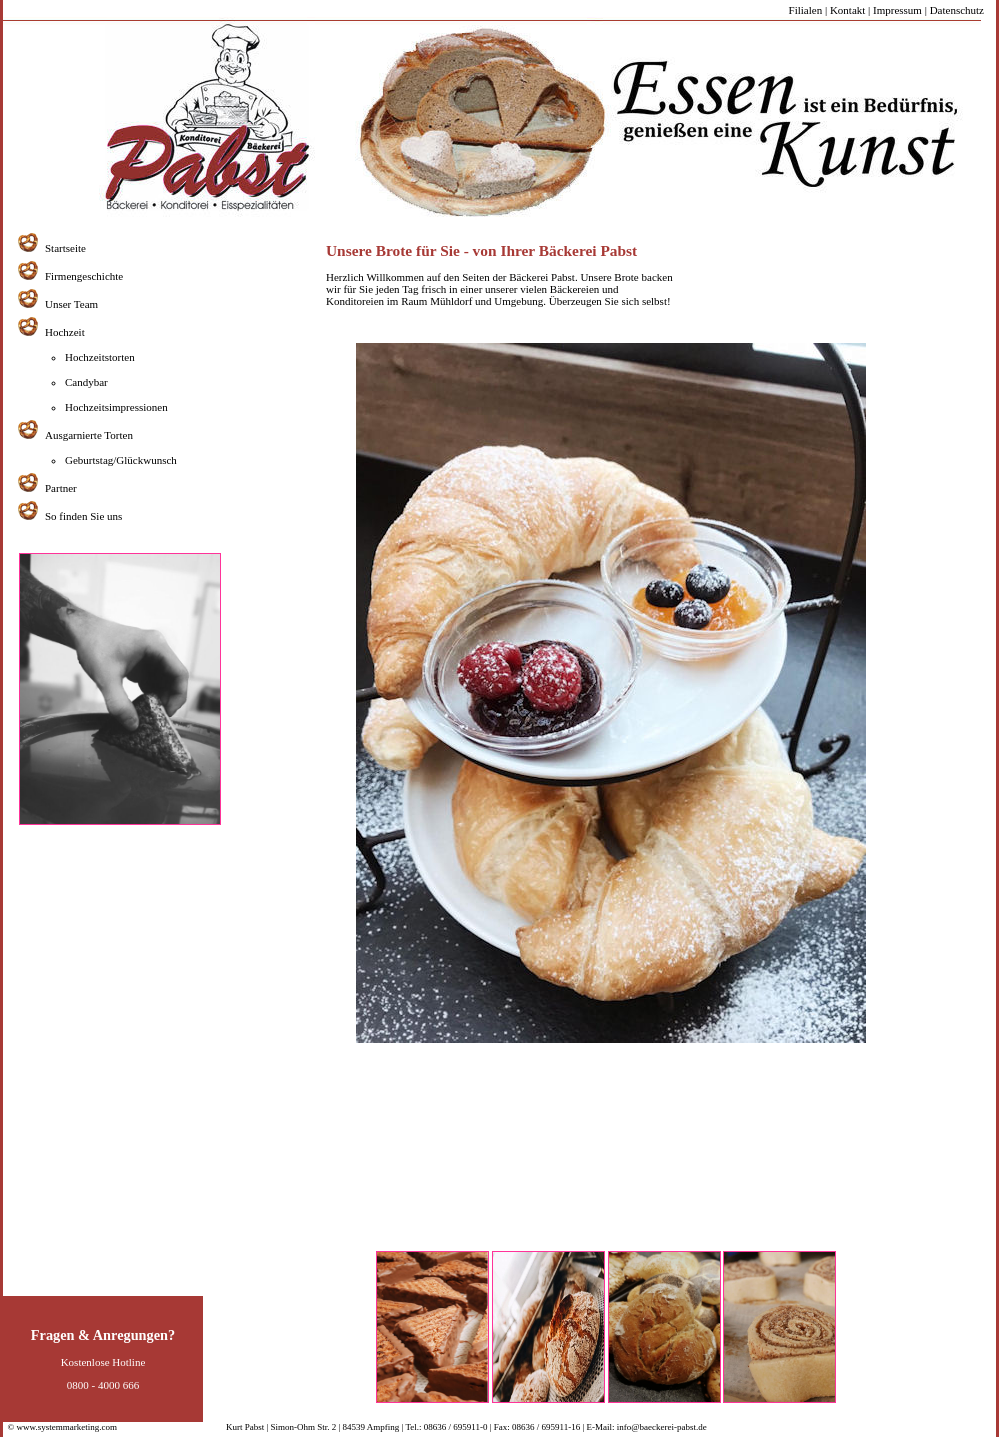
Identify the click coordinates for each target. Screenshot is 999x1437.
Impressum (897, 10)
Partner (61, 488)
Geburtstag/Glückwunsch (121, 460)
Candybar (86, 382)
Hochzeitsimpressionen (116, 407)
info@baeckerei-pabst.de (661, 1427)
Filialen (806, 10)
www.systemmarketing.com (67, 1427)
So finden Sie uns (83, 516)
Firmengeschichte (84, 276)
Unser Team (71, 304)
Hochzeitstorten (100, 357)
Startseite (65, 248)
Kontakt (847, 10)
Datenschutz (957, 10)
